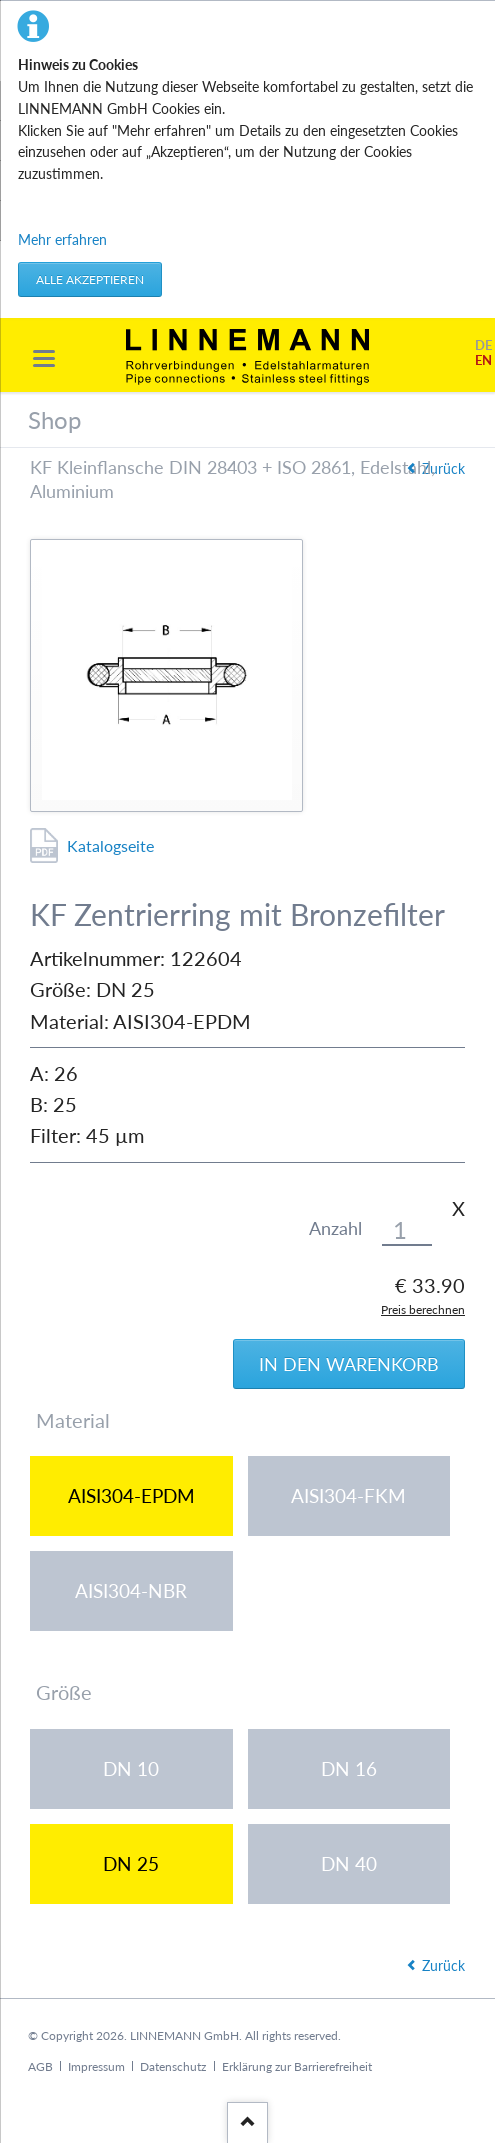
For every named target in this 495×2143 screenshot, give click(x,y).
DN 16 (349, 1768)
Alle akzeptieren (90, 279)
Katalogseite (110, 845)
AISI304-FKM (348, 1495)
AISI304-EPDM (131, 1495)
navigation (44, 358)
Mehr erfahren (62, 239)
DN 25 (131, 1863)
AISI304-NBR (131, 1590)
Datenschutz (173, 2066)
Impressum (96, 2066)
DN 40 (349, 1863)
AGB (40, 2066)
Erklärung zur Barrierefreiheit (297, 2066)
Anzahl (335, 1228)
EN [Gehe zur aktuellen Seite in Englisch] (483, 360)
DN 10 (131, 1768)
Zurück (443, 468)
